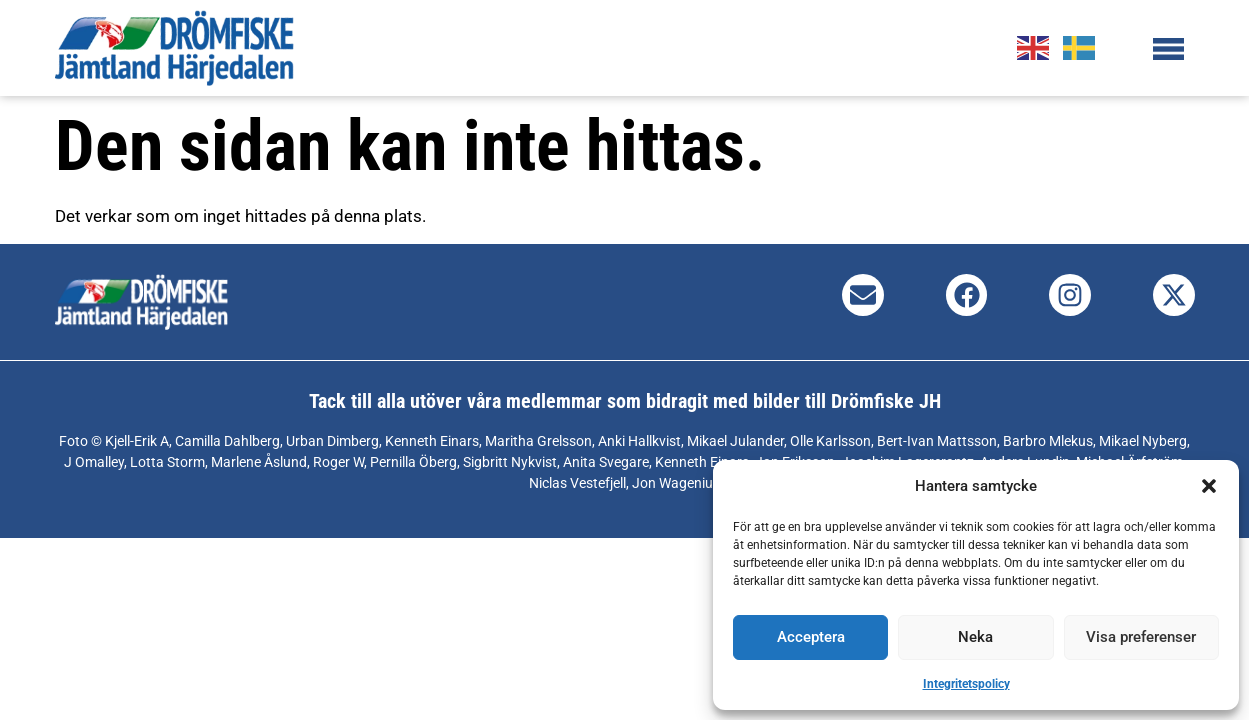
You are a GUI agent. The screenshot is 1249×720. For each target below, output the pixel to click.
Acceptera (811, 637)
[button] (1209, 486)
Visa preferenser (1141, 637)
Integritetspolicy (966, 684)
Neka (975, 637)
